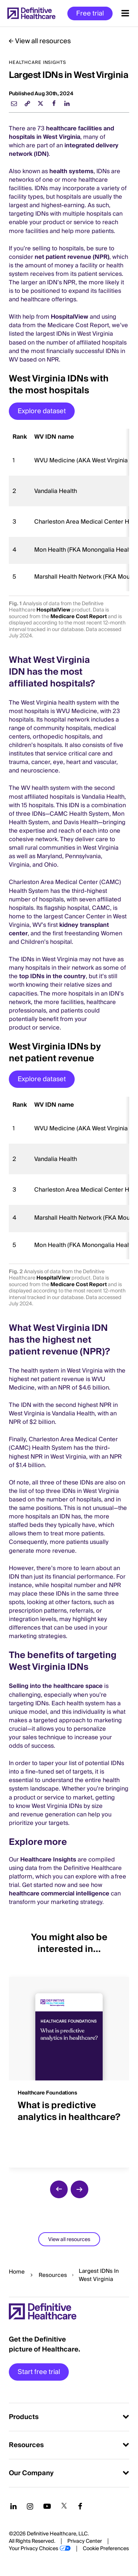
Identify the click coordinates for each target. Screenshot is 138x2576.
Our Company (31, 2473)
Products (24, 2417)
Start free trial (39, 2372)
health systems (71, 171)
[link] (27, 103)
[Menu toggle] (125, 13)
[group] (69, 2068)
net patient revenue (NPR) (72, 257)
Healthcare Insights (48, 1859)
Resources (53, 2275)
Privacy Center (84, 2541)
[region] (69, 510)
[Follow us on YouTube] (47, 2506)
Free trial (90, 13)
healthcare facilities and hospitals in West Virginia (61, 132)
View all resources (43, 41)
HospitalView (69, 317)
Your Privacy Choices (33, 2548)
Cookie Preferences (106, 2548)
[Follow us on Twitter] (64, 2506)
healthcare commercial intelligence (59, 1893)
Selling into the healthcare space (56, 1686)
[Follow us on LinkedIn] (13, 2506)
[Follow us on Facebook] (80, 2506)
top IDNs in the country (52, 976)
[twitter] (40, 103)
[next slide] (79, 2189)
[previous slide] (59, 2189)
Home (17, 2272)
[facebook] (54, 103)
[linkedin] (67, 103)
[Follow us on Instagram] (30, 2506)
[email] (14, 103)
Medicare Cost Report (78, 616)
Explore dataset (42, 411)
